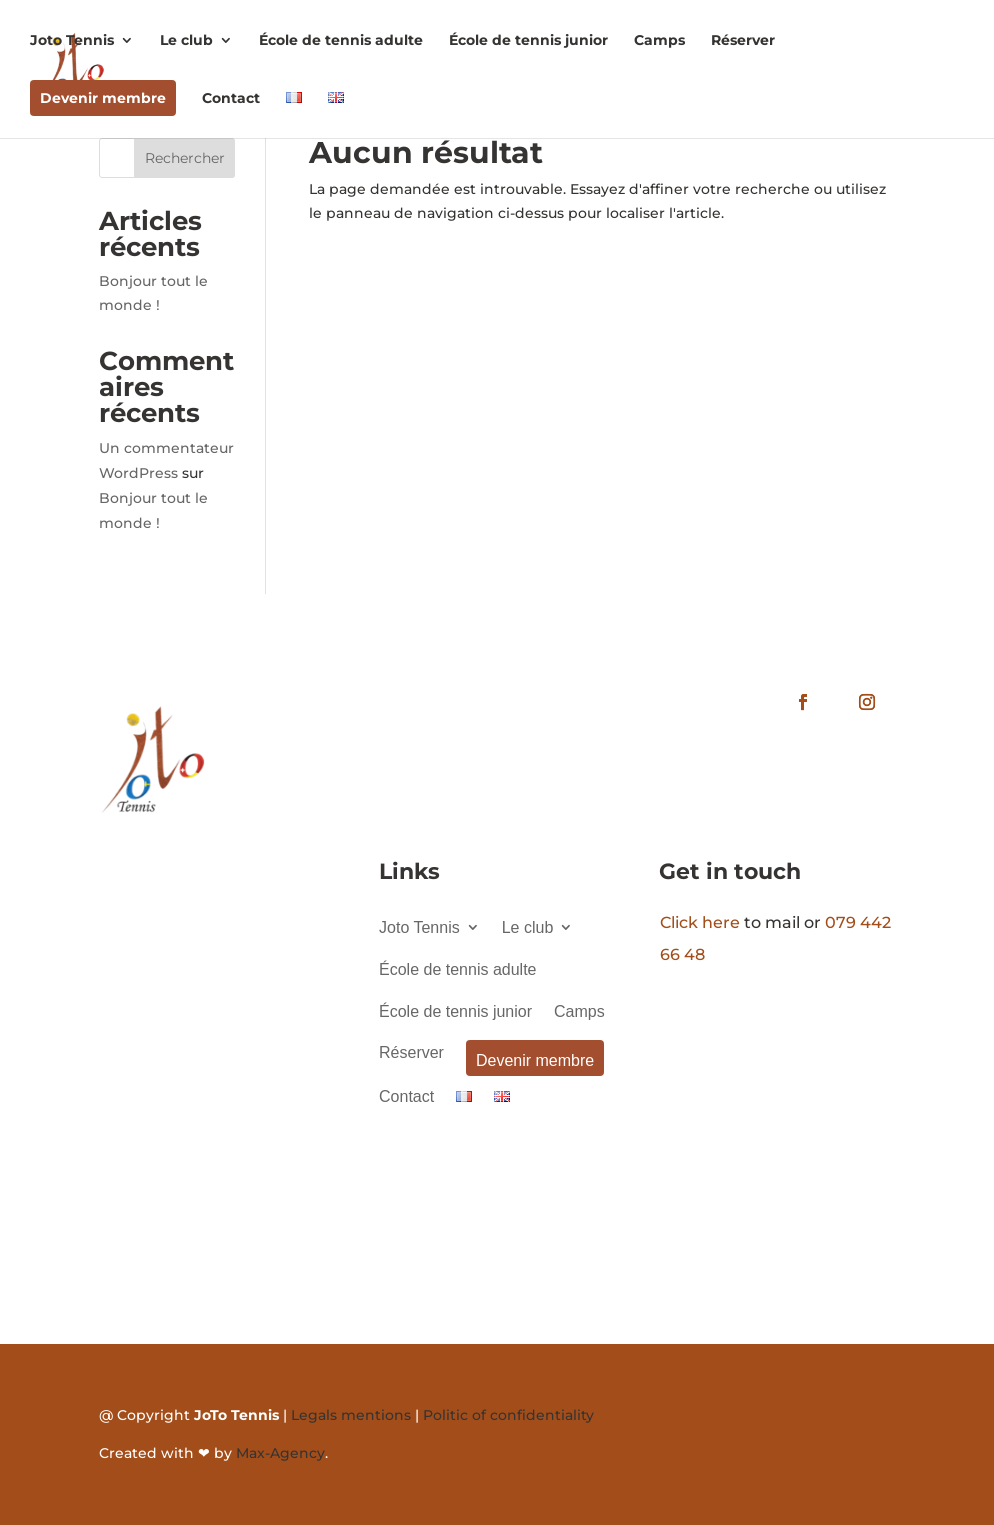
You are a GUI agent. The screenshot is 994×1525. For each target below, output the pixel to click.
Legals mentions (351, 1415)
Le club (186, 41)
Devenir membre (103, 98)
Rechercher (185, 158)
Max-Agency (280, 1453)
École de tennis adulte (341, 41)
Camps (659, 41)
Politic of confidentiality (508, 1415)
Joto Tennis (72, 41)
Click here (700, 922)
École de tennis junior (528, 41)
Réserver (743, 41)
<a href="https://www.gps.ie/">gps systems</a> (217, 1057)
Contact (231, 99)
